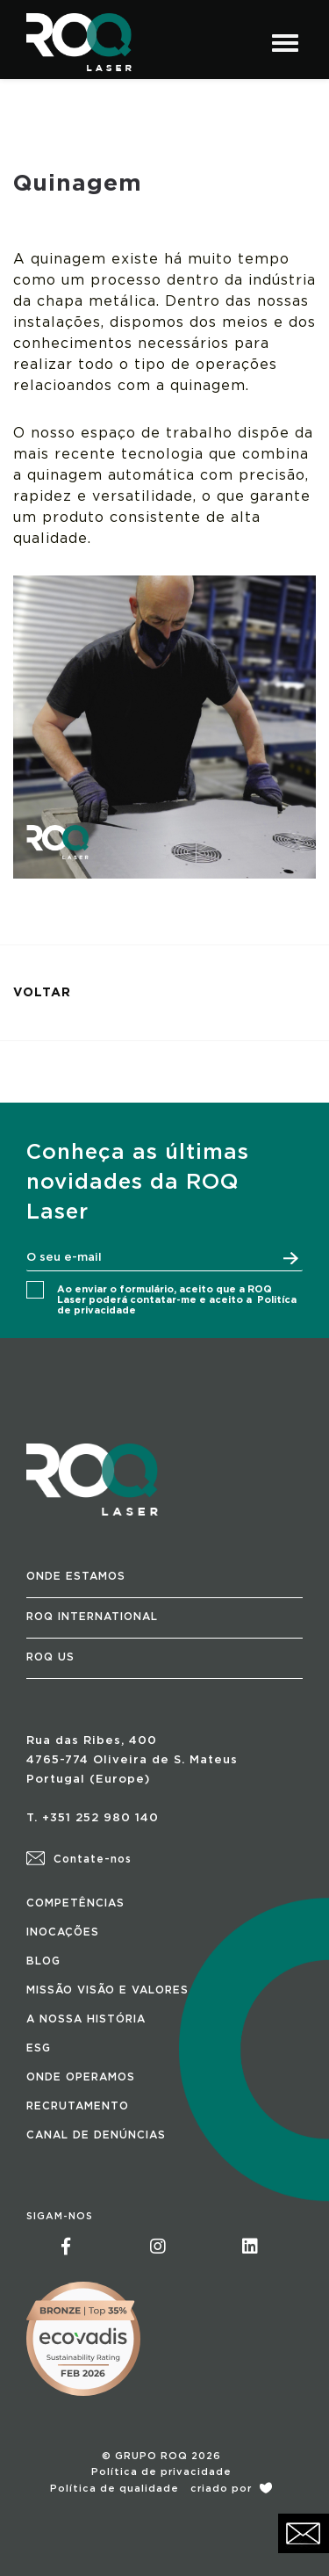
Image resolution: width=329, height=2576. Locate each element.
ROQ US (50, 1657)
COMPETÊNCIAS (75, 1903)
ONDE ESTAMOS (75, 1576)
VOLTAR (42, 993)
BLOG (43, 1961)
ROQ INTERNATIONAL (92, 1616)
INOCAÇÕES (62, 1932)
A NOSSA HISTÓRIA (86, 2019)
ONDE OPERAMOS (80, 2077)
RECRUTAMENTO (77, 2106)
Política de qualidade (114, 2488)
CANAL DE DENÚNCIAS (96, 2135)
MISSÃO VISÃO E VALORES (107, 1990)
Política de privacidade (161, 2472)
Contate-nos (79, 1859)
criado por (231, 2488)
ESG (38, 2048)
